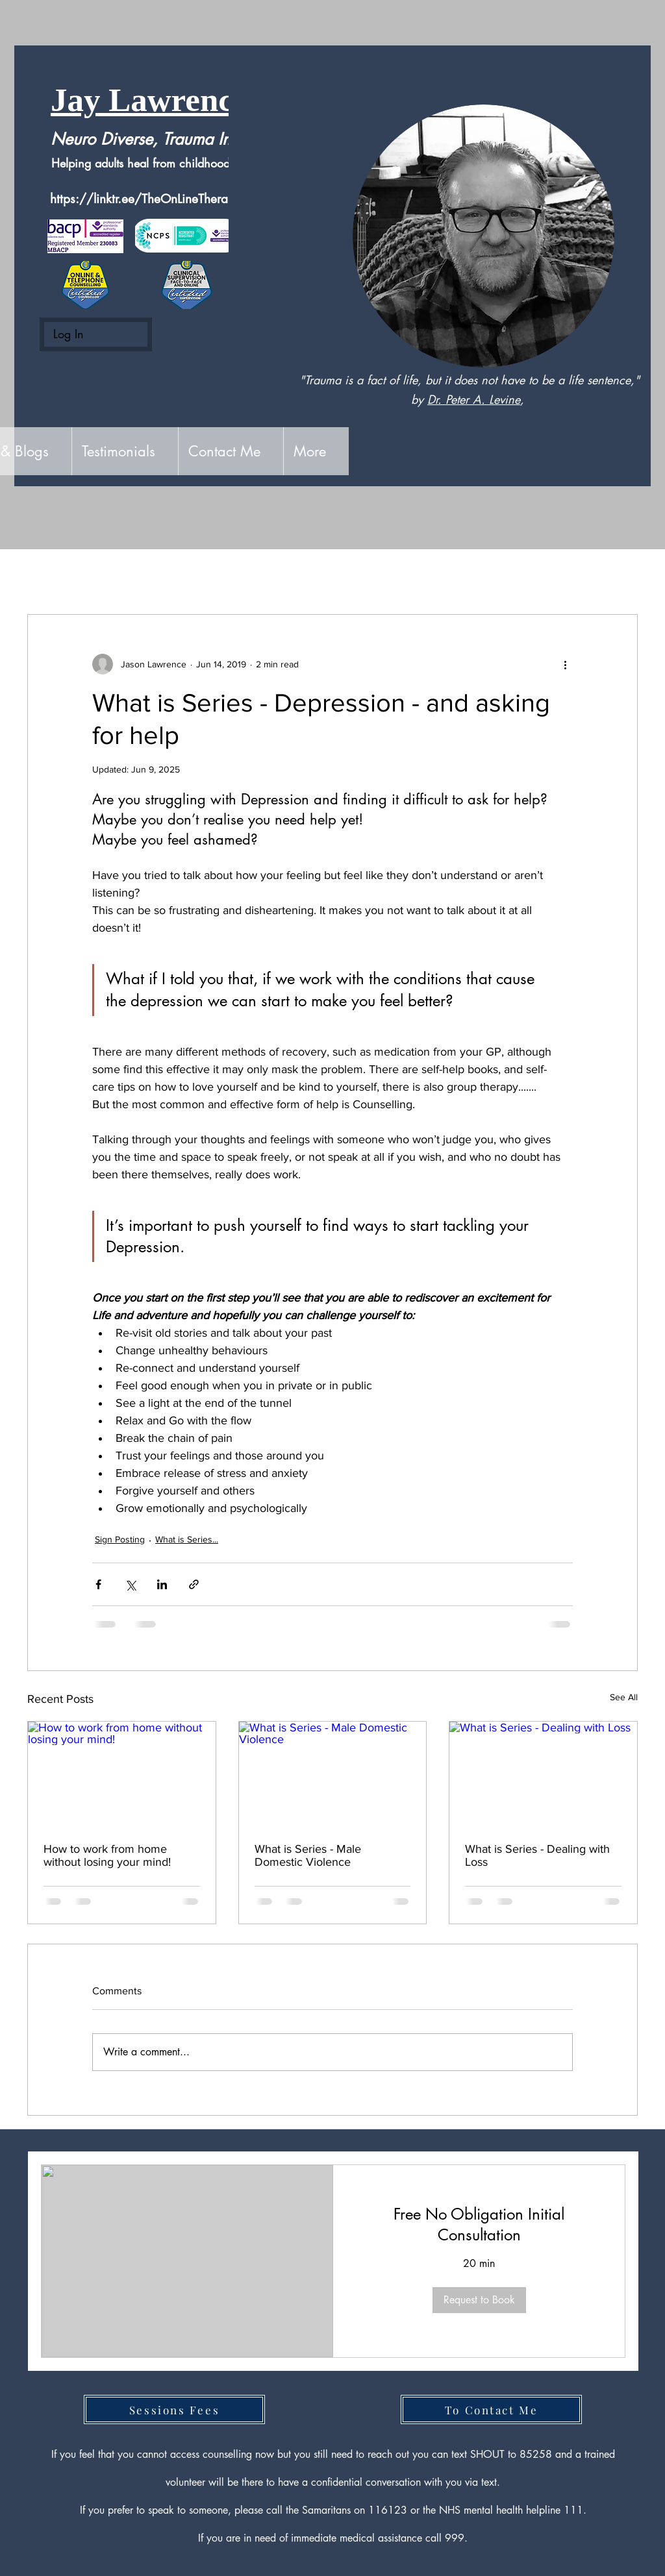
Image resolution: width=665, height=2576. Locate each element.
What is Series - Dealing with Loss (537, 1855)
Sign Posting (125, 574)
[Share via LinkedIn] (162, 1584)
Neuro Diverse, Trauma (132, 139)
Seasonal (510, 574)
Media (364, 574)
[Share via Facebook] (98, 1584)
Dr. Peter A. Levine (473, 399)
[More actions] (565, 664)
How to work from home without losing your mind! (107, 1855)
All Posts (47, 574)
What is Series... (186, 1539)
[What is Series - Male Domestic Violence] (333, 1774)
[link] (479, 2225)
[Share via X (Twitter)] (130, 1584)
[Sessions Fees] (174, 2409)
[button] (621, 575)
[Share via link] (194, 1584)
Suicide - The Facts (276, 574)
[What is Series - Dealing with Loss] (543, 1774)
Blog (193, 574)
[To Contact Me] (491, 2409)
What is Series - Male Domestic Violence (308, 1855)
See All (624, 1697)
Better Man (434, 574)
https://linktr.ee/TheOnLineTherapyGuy (157, 199)
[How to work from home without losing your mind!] (122, 1774)
